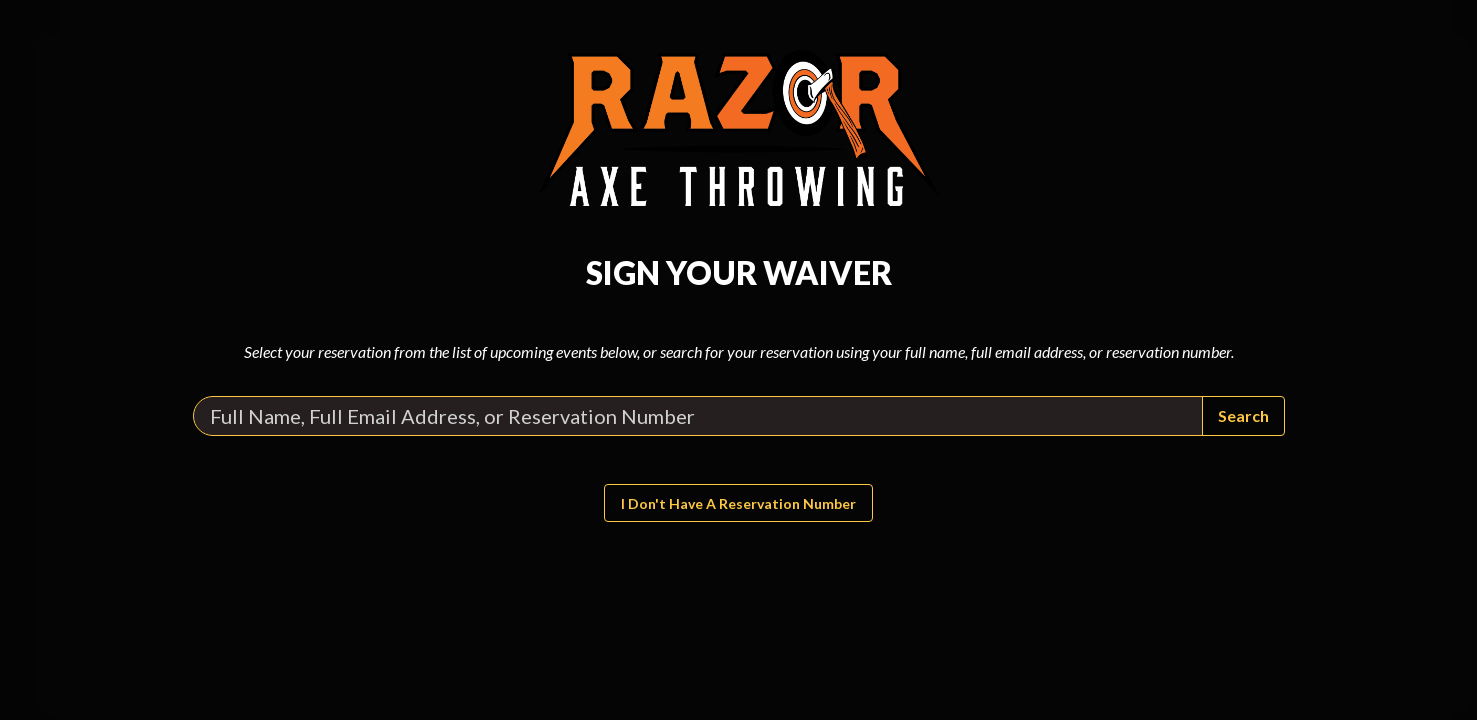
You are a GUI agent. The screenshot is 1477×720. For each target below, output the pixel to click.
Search (1243, 415)
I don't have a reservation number (738, 503)
